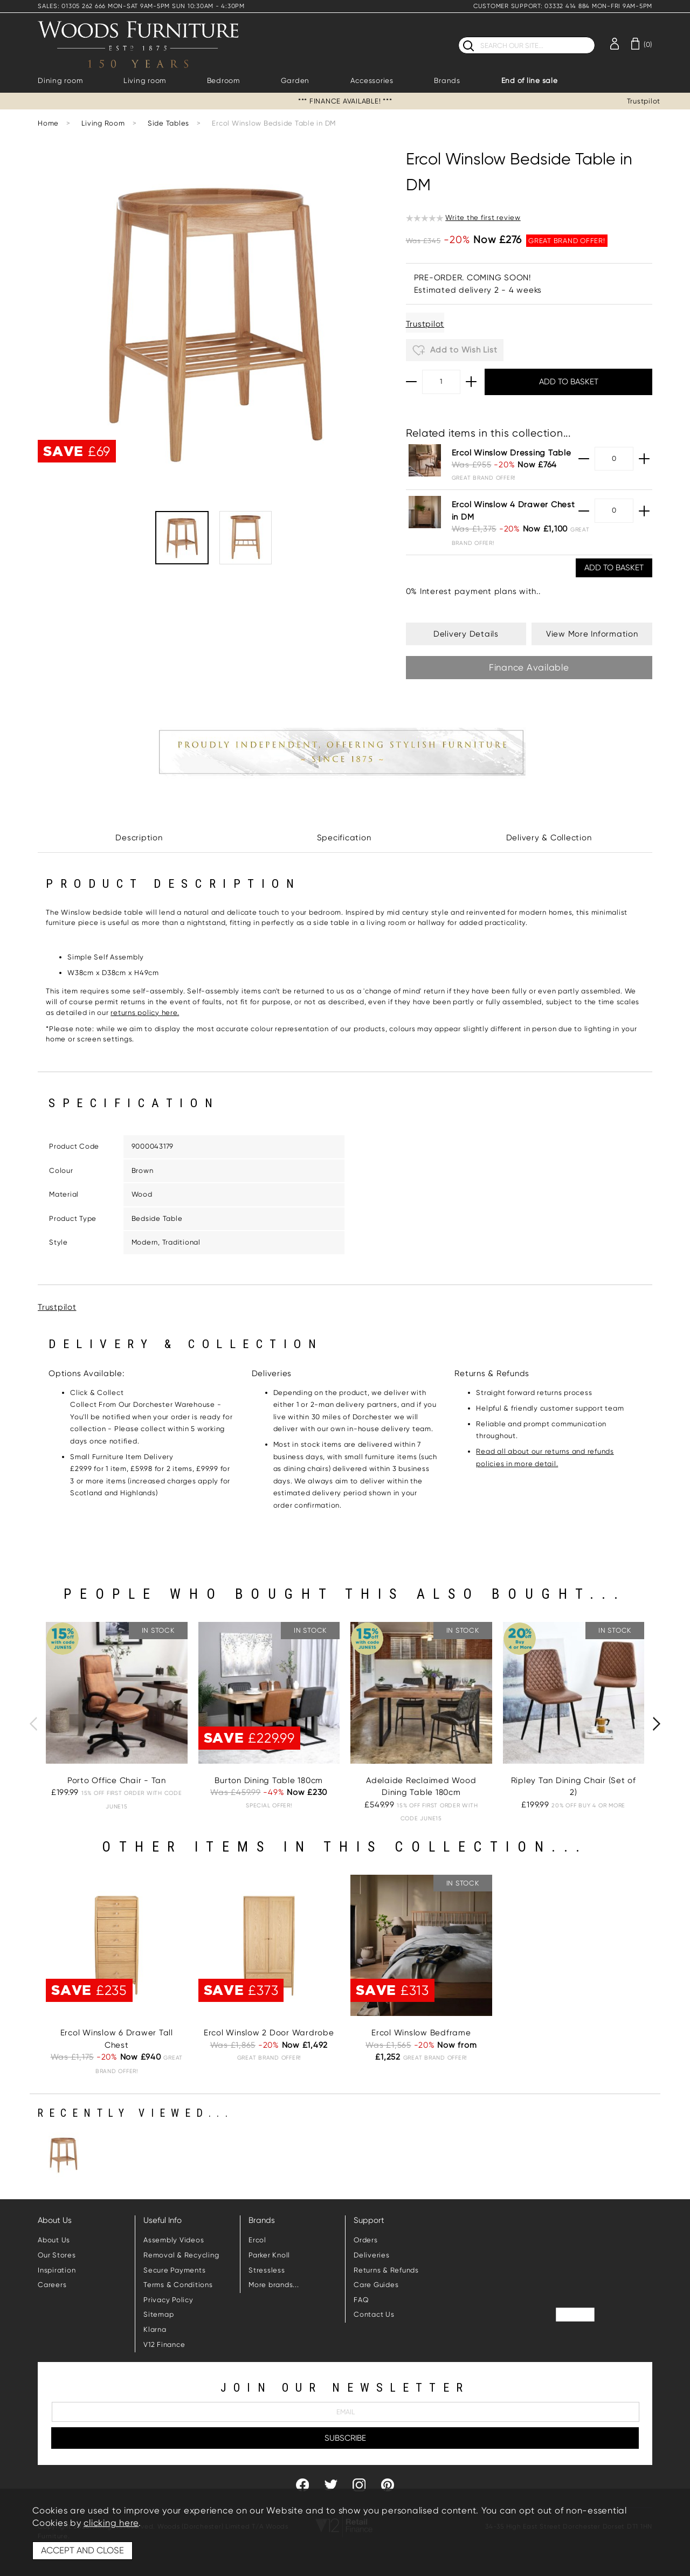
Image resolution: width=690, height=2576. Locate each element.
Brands (447, 81)
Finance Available (529, 667)
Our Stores (57, 2255)
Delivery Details (466, 634)
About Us (54, 2240)
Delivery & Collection (549, 837)
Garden (295, 81)
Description (138, 837)
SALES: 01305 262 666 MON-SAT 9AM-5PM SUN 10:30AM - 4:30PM (141, 6)
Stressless (267, 2270)
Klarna (155, 2329)
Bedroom (223, 81)
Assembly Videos (173, 2240)
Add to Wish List (455, 350)
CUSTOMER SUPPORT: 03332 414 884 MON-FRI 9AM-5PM (562, 6)
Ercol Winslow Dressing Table (511, 453)
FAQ (361, 2300)
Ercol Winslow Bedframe (421, 2033)
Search (458, 36)
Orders (366, 2240)
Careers (52, 2285)
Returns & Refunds (386, 2270)
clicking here (111, 2523)
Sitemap (158, 2314)
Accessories (372, 81)
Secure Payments (174, 2270)
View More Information (592, 634)
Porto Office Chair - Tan (116, 1780)
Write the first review (483, 217)
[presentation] (33, 1724)
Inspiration (56, 2270)
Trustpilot (644, 101)
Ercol (257, 2240)
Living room (144, 81)
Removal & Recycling (181, 2255)
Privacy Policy (168, 2300)
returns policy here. (145, 1013)
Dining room (60, 81)
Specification (344, 837)
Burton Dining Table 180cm (269, 1780)
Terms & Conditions (178, 2285)
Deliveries (372, 2255)
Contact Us (374, 2314)
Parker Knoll (269, 2255)
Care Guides (376, 2285)
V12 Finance (164, 2344)
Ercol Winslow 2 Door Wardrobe (269, 2033)
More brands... (274, 2285)
